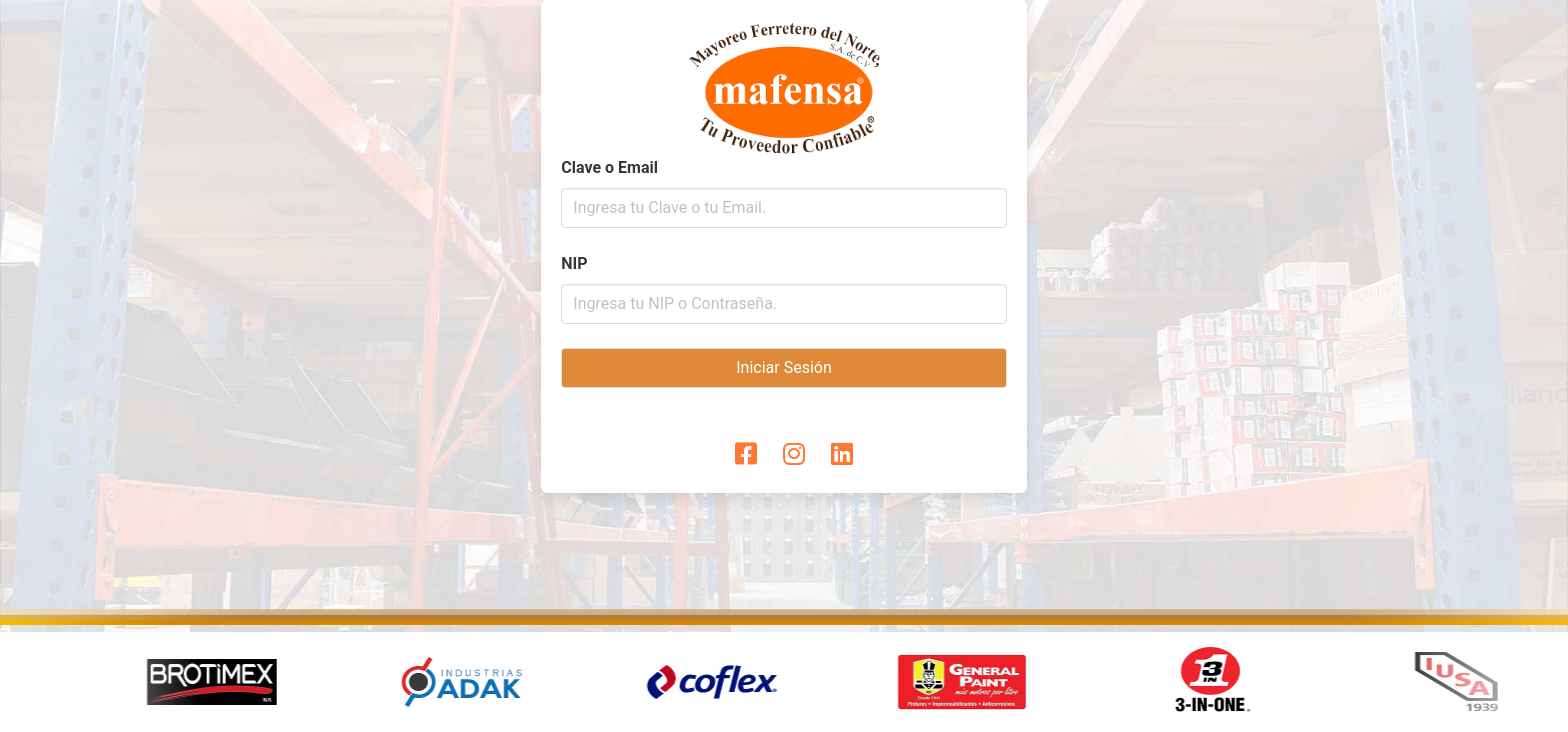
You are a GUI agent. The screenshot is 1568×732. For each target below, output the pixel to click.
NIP (574, 263)
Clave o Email (609, 167)
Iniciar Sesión (784, 367)
